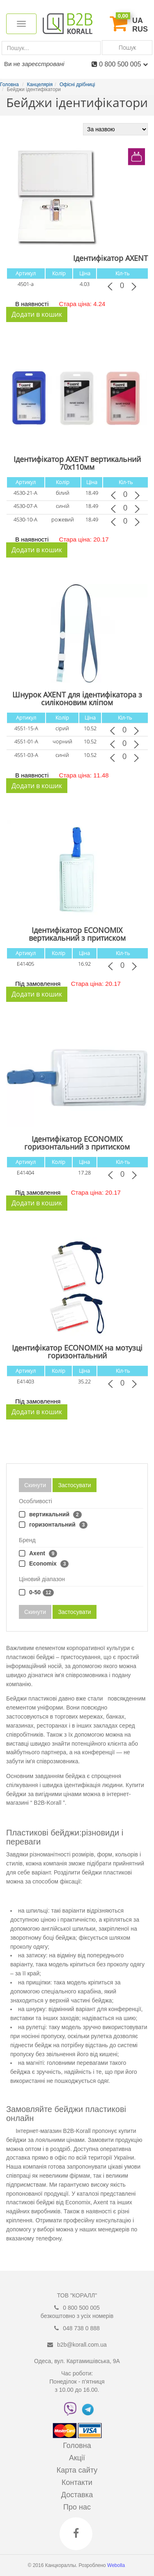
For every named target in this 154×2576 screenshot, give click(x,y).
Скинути (35, 1485)
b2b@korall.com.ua (82, 2344)
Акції (77, 2458)
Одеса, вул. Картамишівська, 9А (77, 2361)
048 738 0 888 (81, 2328)
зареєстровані (43, 63)
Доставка (77, 2495)
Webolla (116, 2565)
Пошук (127, 47)
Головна (77, 2445)
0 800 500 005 (123, 64)
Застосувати (74, 1485)
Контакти (77, 2482)
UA (137, 20)
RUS (140, 29)
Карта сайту (77, 2470)
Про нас (77, 2507)
